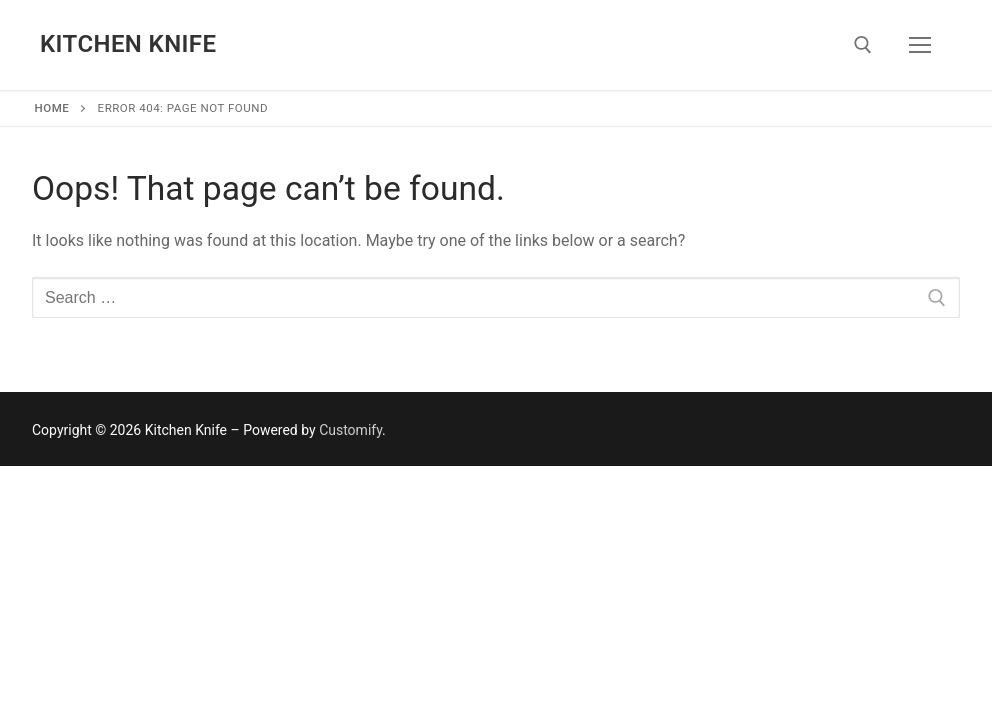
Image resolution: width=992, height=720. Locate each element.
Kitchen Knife (128, 44)
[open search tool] (863, 45)
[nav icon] (920, 45)
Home (52, 108)
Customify (350, 430)
